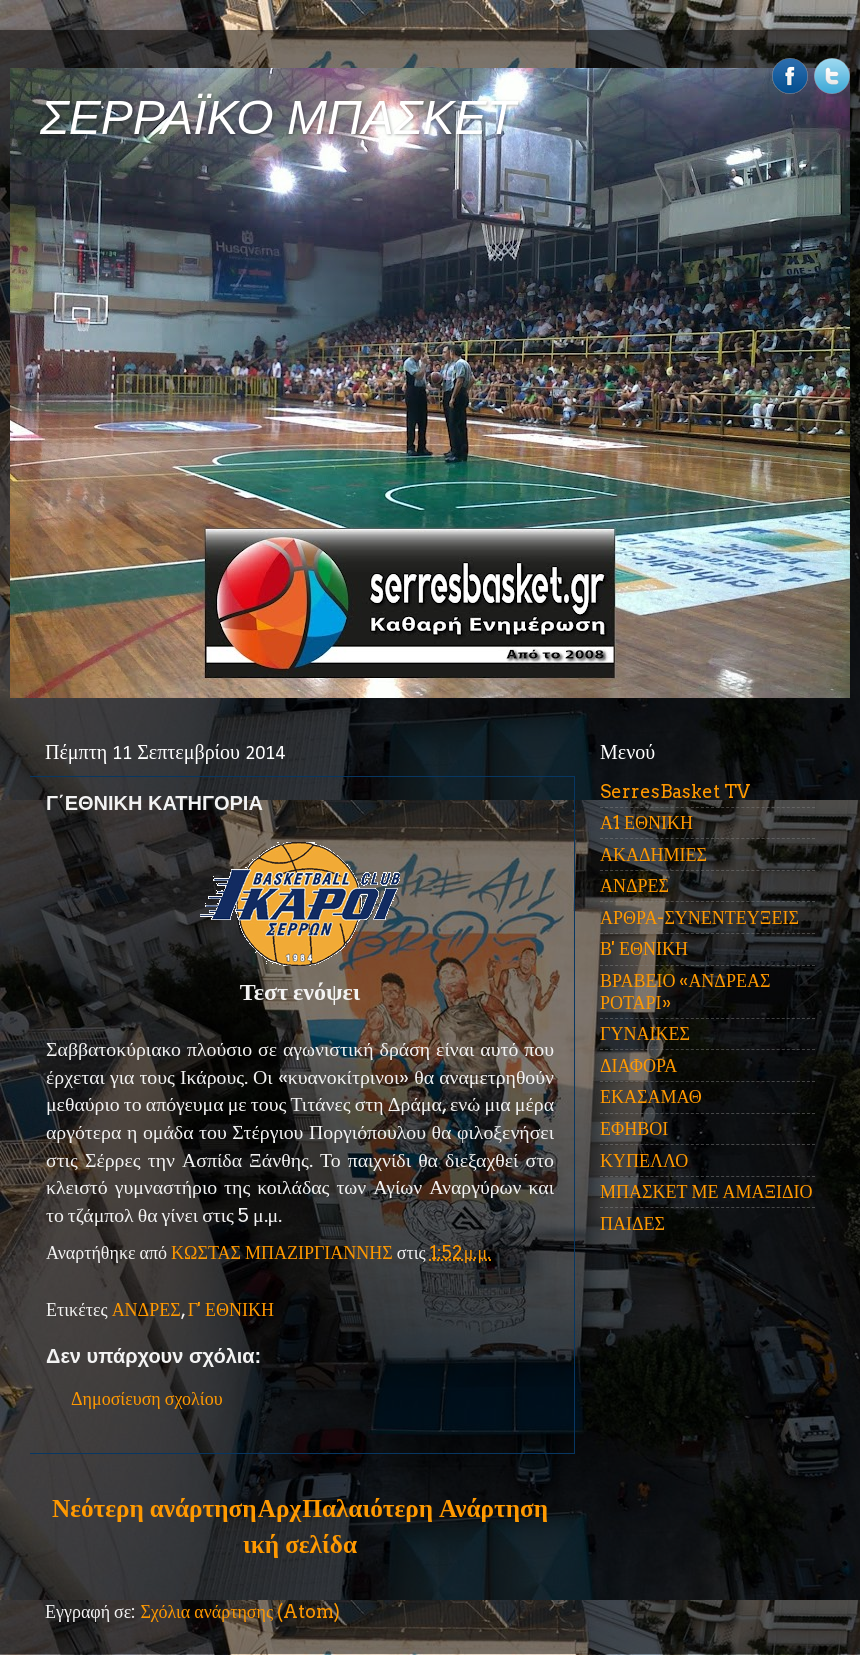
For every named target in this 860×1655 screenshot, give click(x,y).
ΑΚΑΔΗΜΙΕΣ (653, 854)
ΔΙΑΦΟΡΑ (638, 1065)
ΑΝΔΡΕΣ (146, 1309)
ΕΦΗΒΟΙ (634, 1128)
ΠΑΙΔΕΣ (632, 1223)
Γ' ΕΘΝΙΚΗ (231, 1309)
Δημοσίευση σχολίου (147, 1398)
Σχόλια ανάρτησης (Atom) (240, 1611)
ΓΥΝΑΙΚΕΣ (645, 1033)
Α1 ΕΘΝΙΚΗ (646, 822)
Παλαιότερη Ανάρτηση (425, 1508)
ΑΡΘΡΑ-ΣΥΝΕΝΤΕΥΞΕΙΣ (699, 917)
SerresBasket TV (675, 791)
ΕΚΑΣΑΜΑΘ (651, 1096)
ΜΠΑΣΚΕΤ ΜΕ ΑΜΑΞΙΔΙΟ (706, 1191)
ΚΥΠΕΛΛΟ (644, 1160)
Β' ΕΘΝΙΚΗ (644, 948)
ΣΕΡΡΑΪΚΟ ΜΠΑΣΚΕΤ (278, 117)
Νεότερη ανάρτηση (154, 1508)
